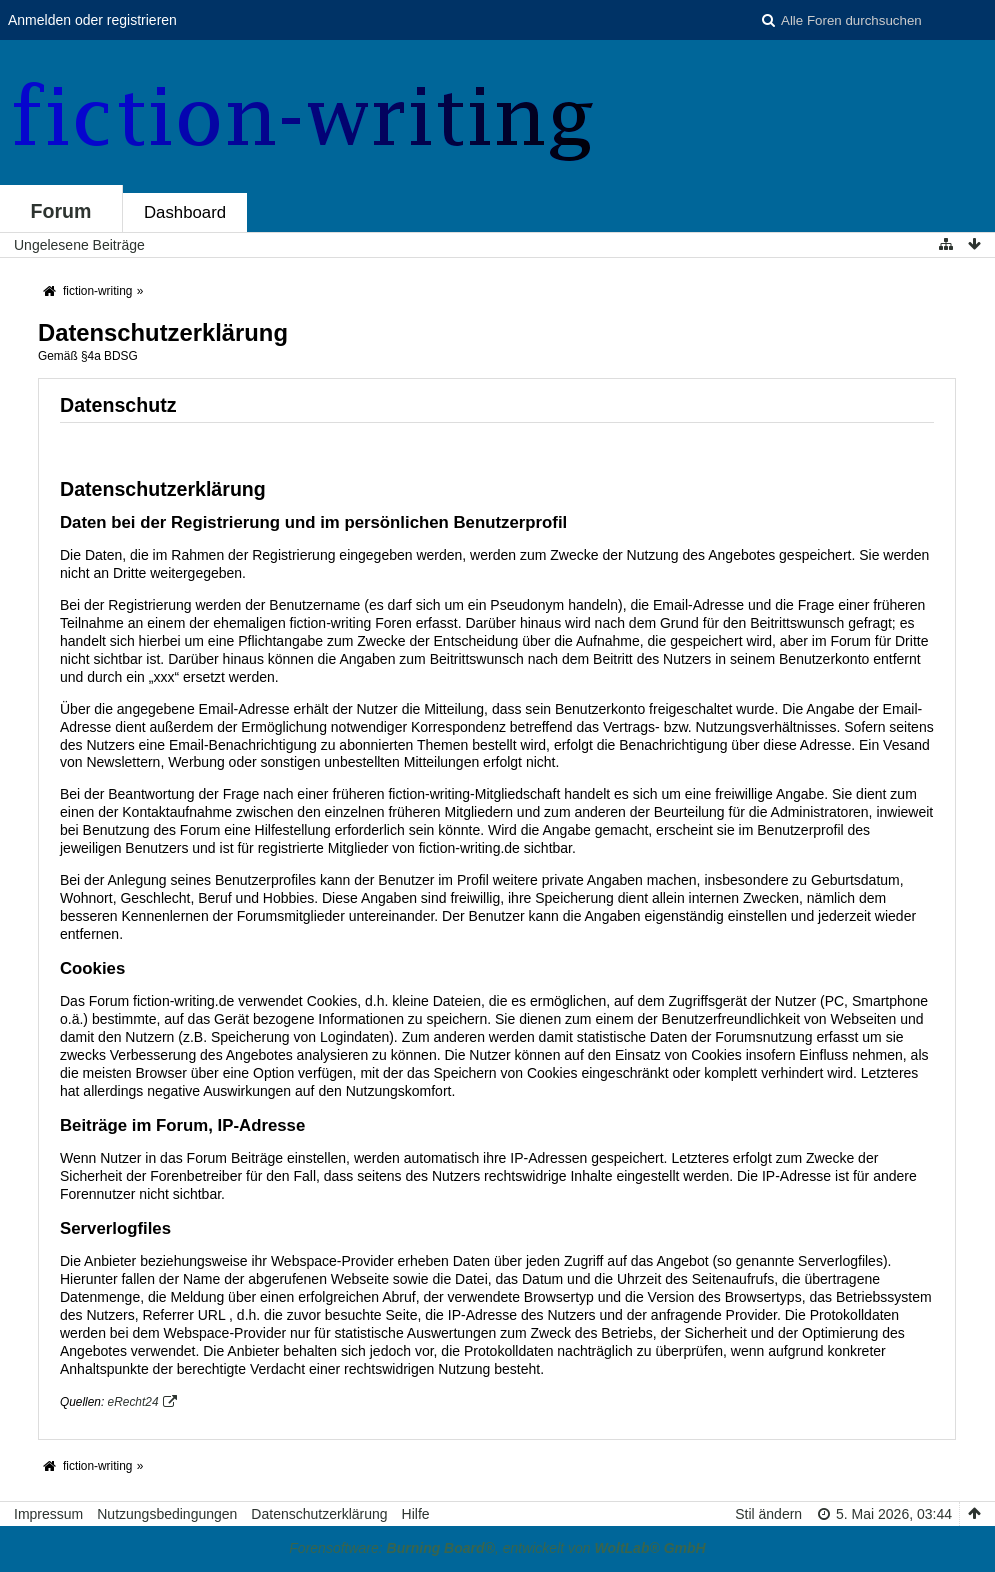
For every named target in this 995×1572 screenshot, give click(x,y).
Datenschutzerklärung (319, 1514)
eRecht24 (133, 1402)
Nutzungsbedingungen (167, 1514)
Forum (61, 211)
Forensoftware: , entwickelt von (497, 1548)
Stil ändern (768, 1514)
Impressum (48, 1514)
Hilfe (416, 1514)
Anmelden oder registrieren (92, 20)
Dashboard (185, 212)
